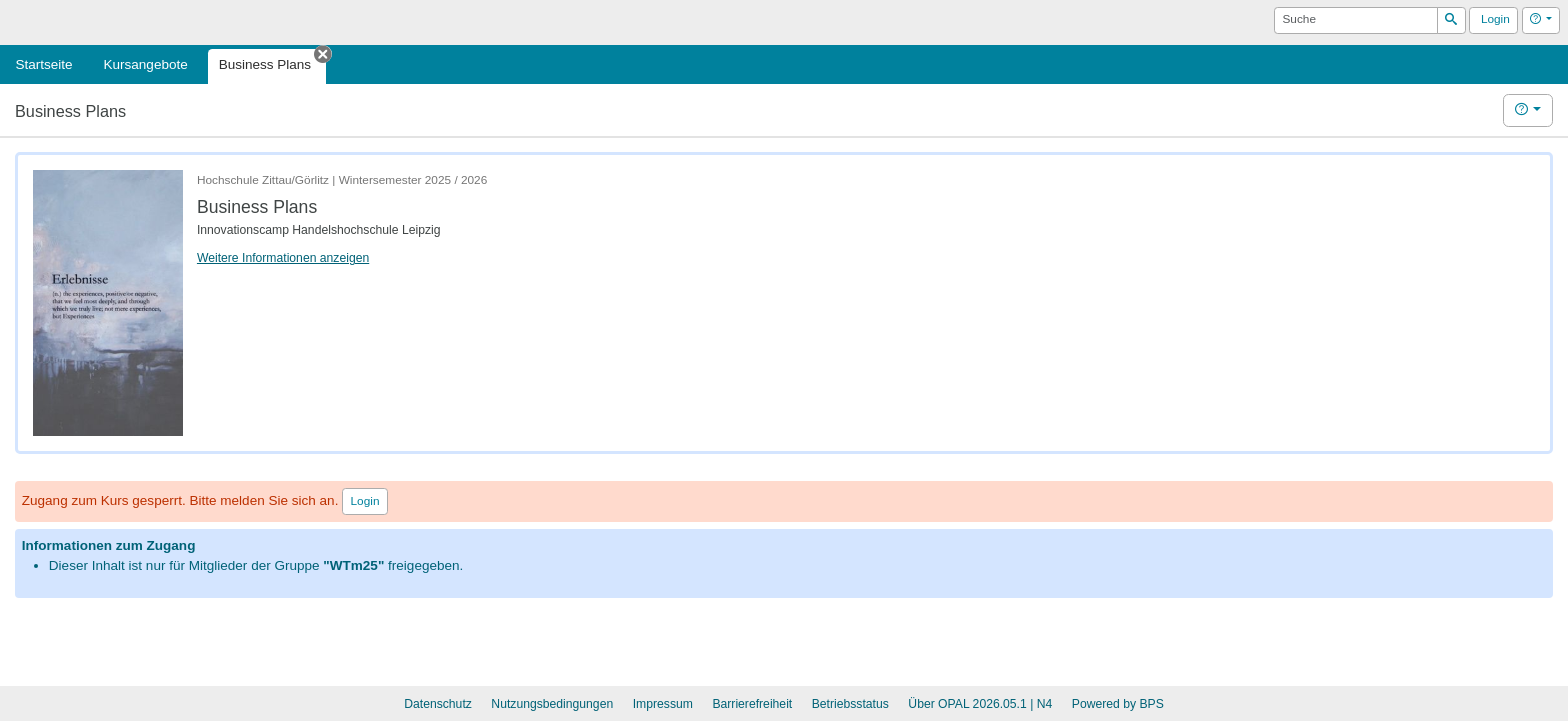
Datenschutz (438, 704)
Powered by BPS (1118, 704)
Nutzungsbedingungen (552, 704)
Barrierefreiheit (752, 704)
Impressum (663, 704)
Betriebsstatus (850, 704)
